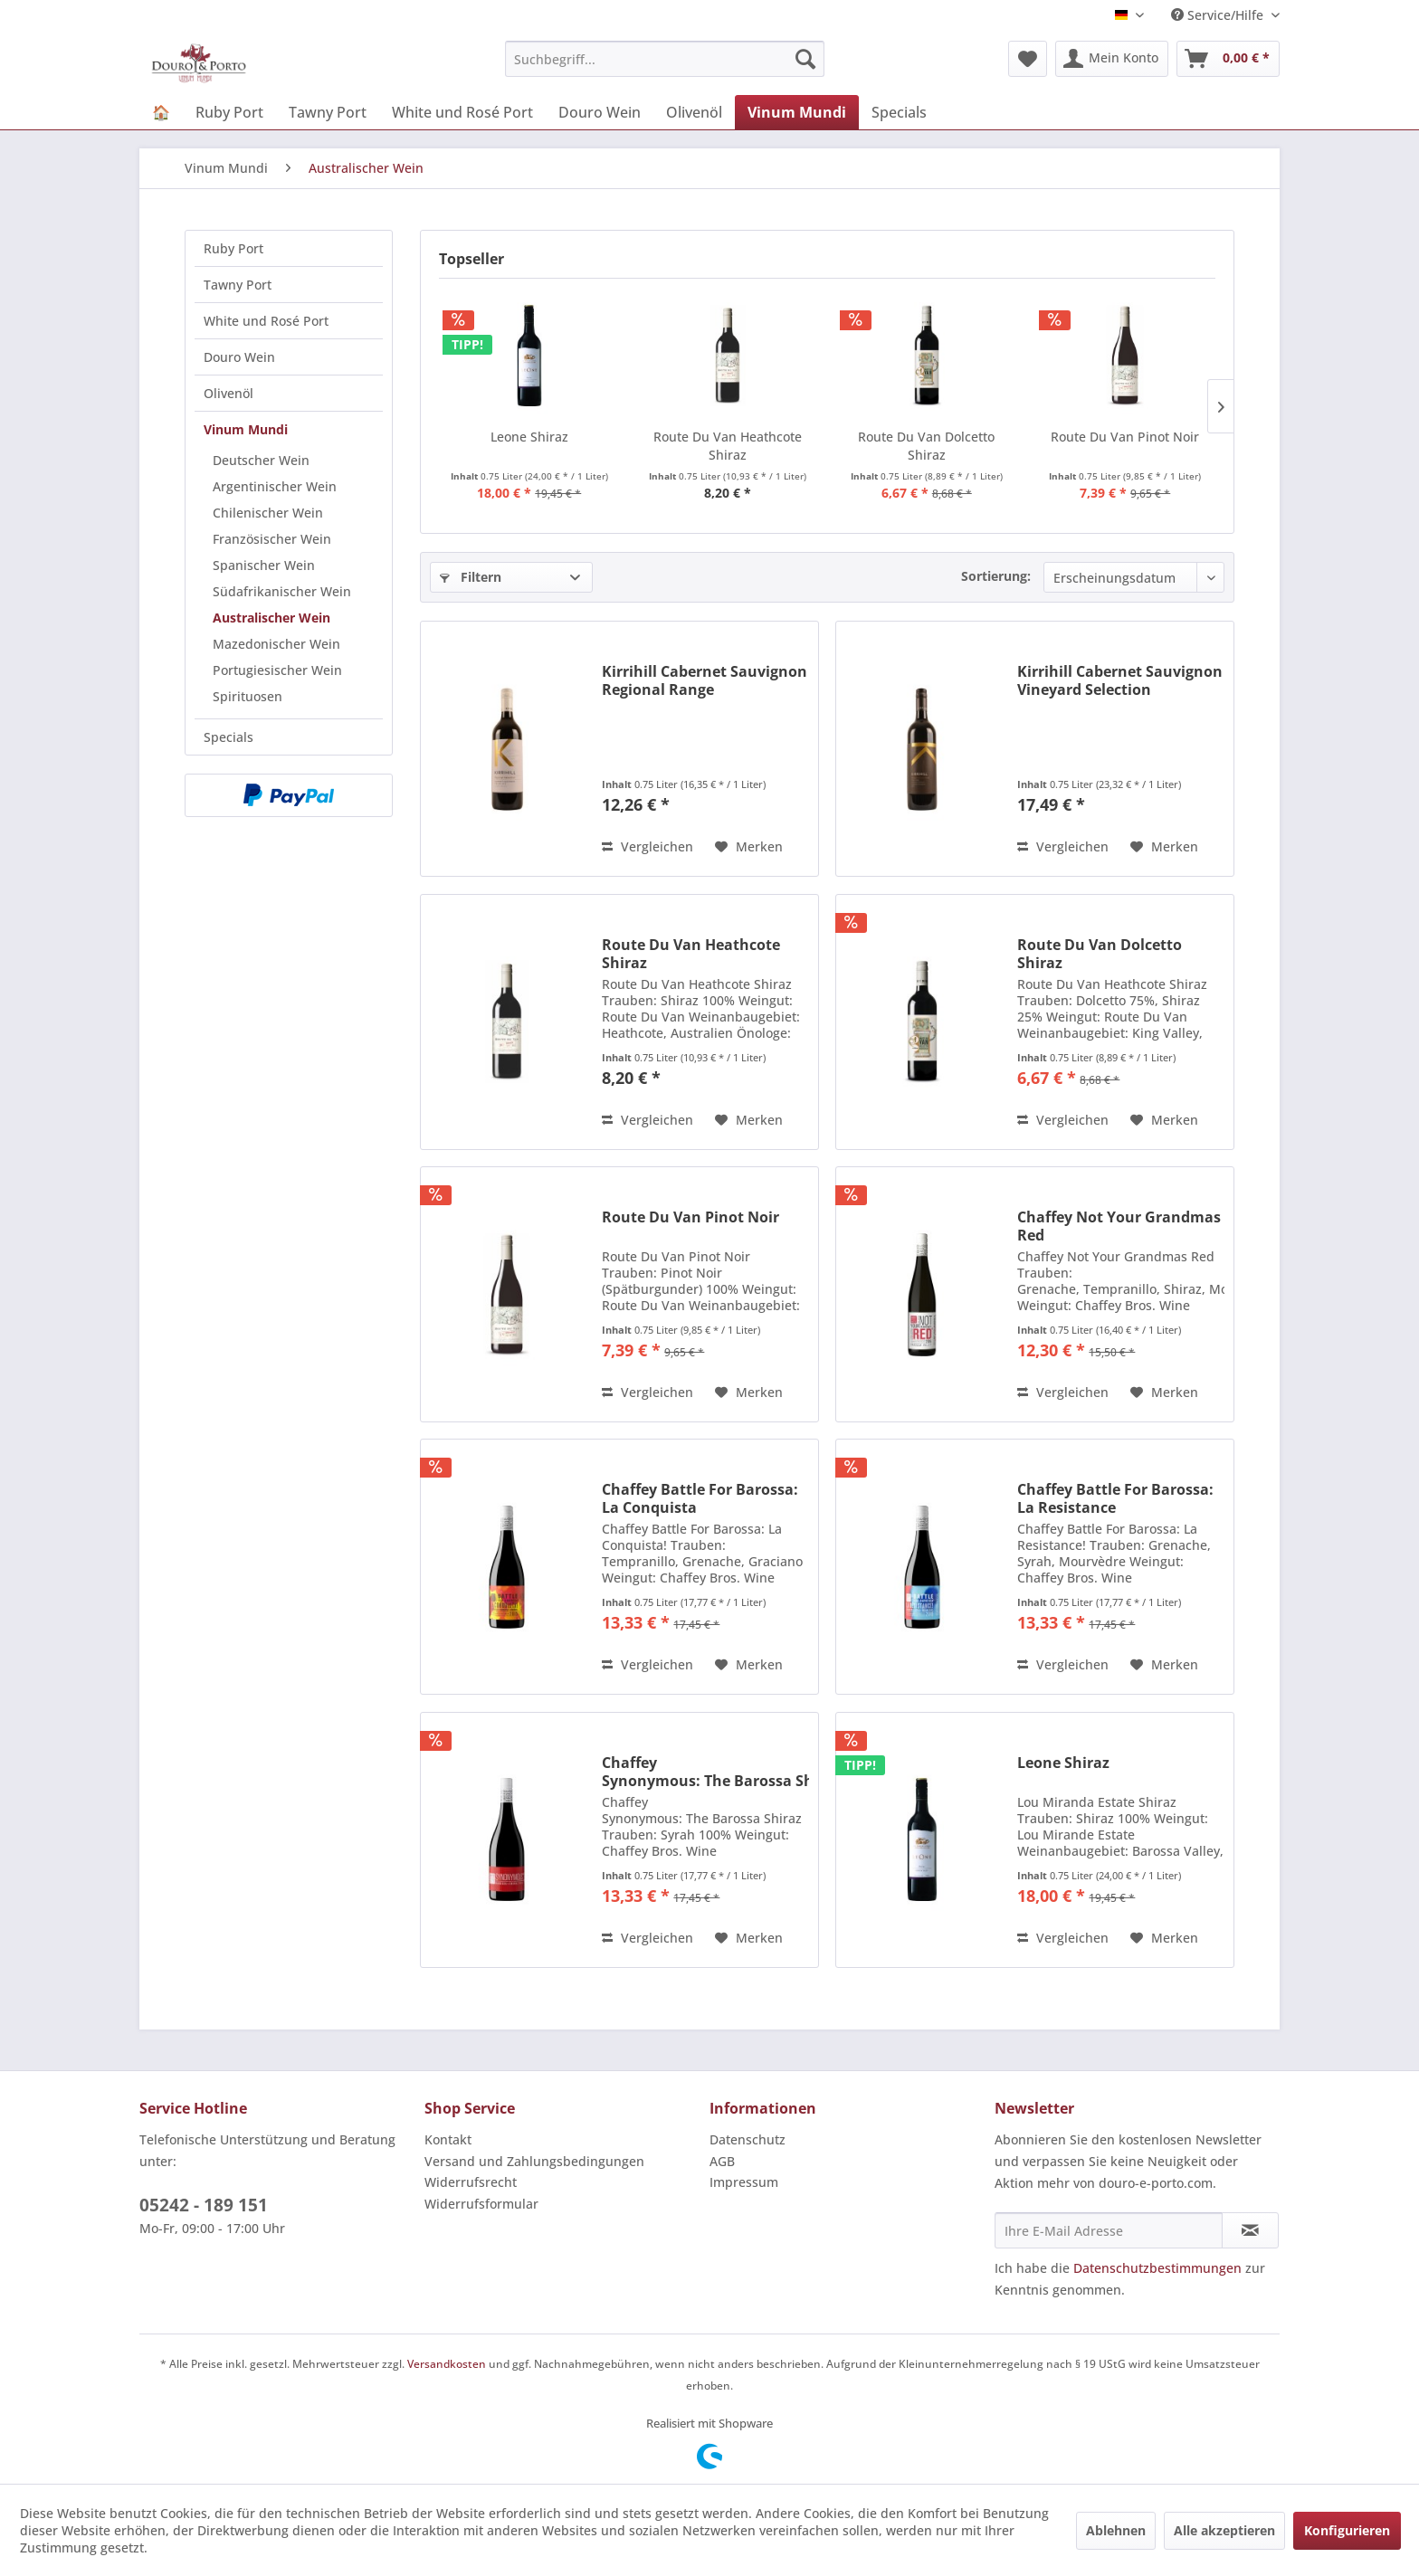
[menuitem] (664, 59)
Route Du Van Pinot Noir (1125, 436)
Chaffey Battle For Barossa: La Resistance (1115, 1498)
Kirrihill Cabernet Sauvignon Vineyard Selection (1120, 680)
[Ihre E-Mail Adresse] (1109, 2230)
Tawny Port (237, 284)
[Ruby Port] (229, 112)
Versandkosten (446, 2364)
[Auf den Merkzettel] (749, 847)
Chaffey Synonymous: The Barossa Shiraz (705, 1772)
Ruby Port (233, 248)
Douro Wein (239, 357)
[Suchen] (805, 59)
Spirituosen (247, 696)
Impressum (744, 2182)
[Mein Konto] (1111, 59)
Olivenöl (228, 393)
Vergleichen (647, 846)
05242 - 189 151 (203, 2205)
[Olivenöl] (694, 112)
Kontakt (447, 2139)
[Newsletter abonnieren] (1250, 2230)
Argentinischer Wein (275, 486)
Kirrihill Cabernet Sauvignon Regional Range (704, 680)
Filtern (470, 576)
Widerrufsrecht (470, 2182)
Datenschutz (748, 2139)
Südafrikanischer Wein (282, 591)
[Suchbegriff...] (664, 59)
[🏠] (161, 112)
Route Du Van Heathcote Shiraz (727, 445)
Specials (228, 737)
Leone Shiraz (529, 436)
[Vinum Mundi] (797, 112)
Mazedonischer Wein (276, 643)
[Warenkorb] (1228, 59)
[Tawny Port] (327, 112)
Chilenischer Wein (268, 512)
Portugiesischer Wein (277, 670)
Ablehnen (1116, 2530)
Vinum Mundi (246, 429)
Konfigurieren (1347, 2530)
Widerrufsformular (481, 2203)
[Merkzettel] (1027, 59)
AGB (722, 2161)
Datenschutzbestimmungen (1157, 2268)
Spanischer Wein (264, 565)
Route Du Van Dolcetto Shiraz (926, 445)
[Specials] (899, 112)
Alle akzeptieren (1224, 2530)
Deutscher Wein (261, 460)
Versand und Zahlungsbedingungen (534, 2161)
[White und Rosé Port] (462, 112)
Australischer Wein (271, 617)
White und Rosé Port (266, 320)
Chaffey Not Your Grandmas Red (1119, 1226)
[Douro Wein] (599, 112)
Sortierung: (996, 576)
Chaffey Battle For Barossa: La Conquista (700, 1498)
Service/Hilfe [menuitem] (1219, 15)
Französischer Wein (272, 538)
